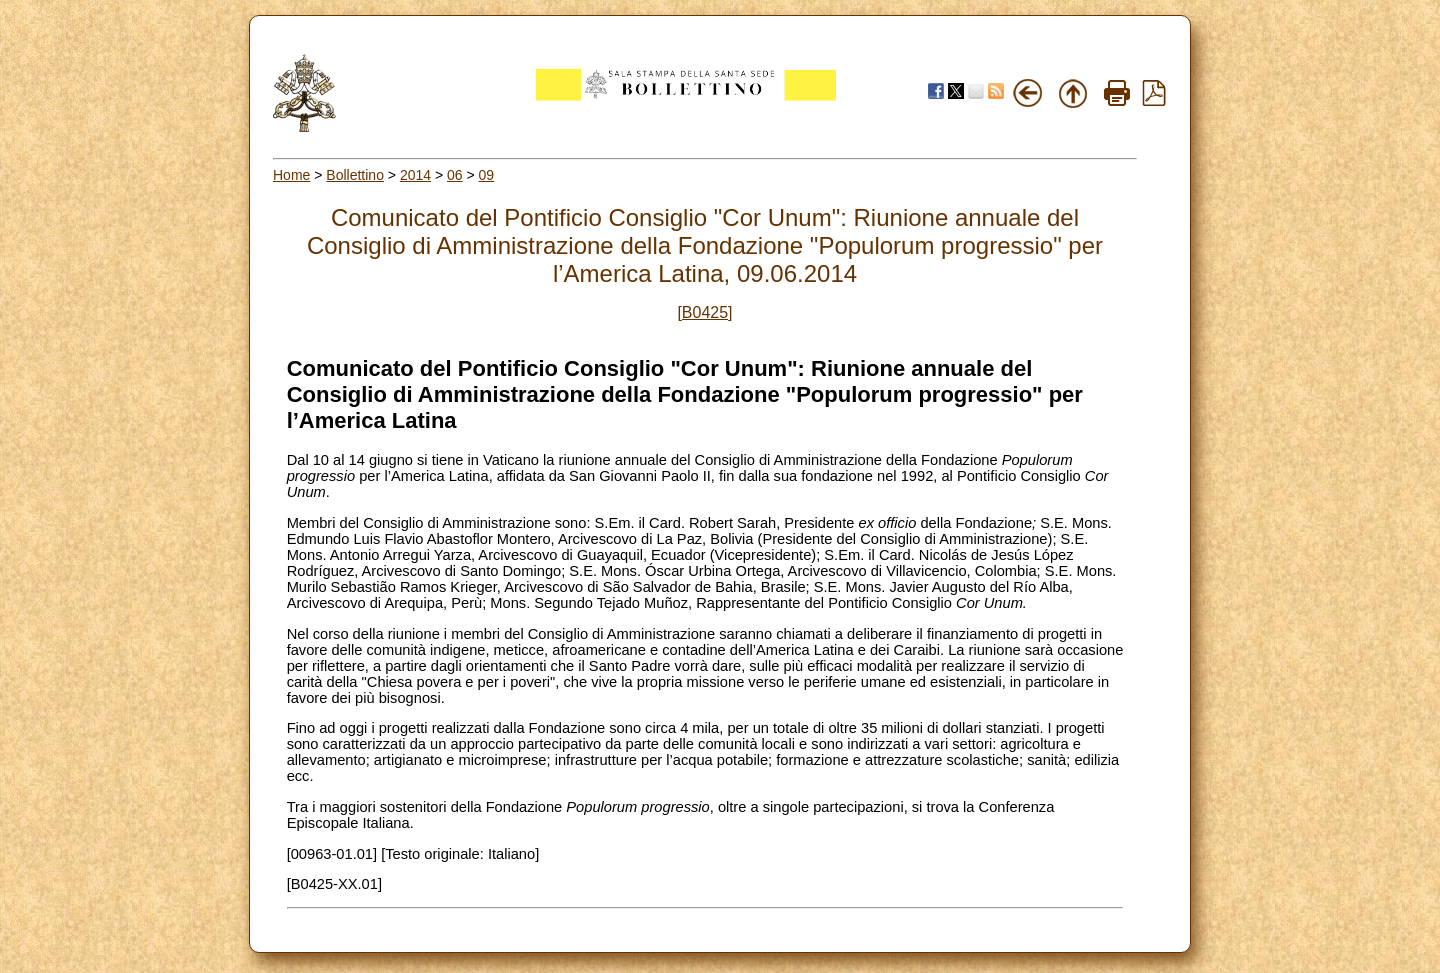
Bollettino (355, 175)
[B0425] (704, 312)
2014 (415, 175)
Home (291, 175)
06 (455, 175)
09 (487, 175)
